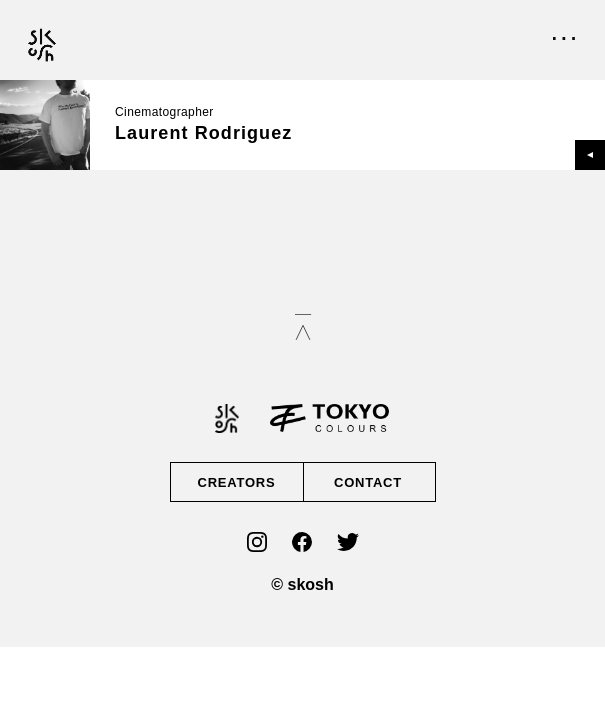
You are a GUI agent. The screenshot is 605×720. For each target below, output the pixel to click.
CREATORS (237, 482)
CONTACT (368, 482)
